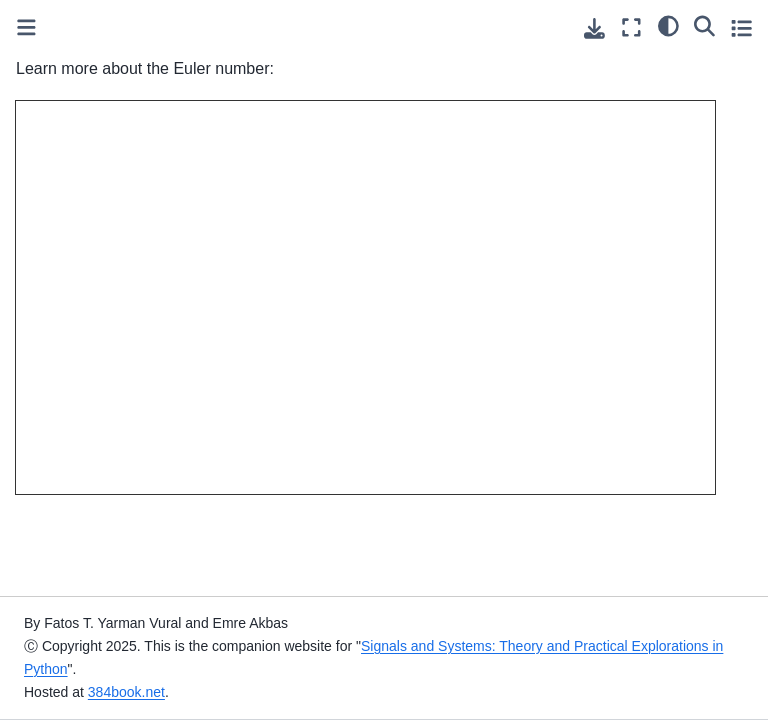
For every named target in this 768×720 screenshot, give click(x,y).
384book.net (126, 692)
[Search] (704, 25)
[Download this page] (594, 28)
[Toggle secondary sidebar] (741, 27)
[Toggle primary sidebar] (26, 27)
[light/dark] (668, 25)
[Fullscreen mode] (631, 27)
